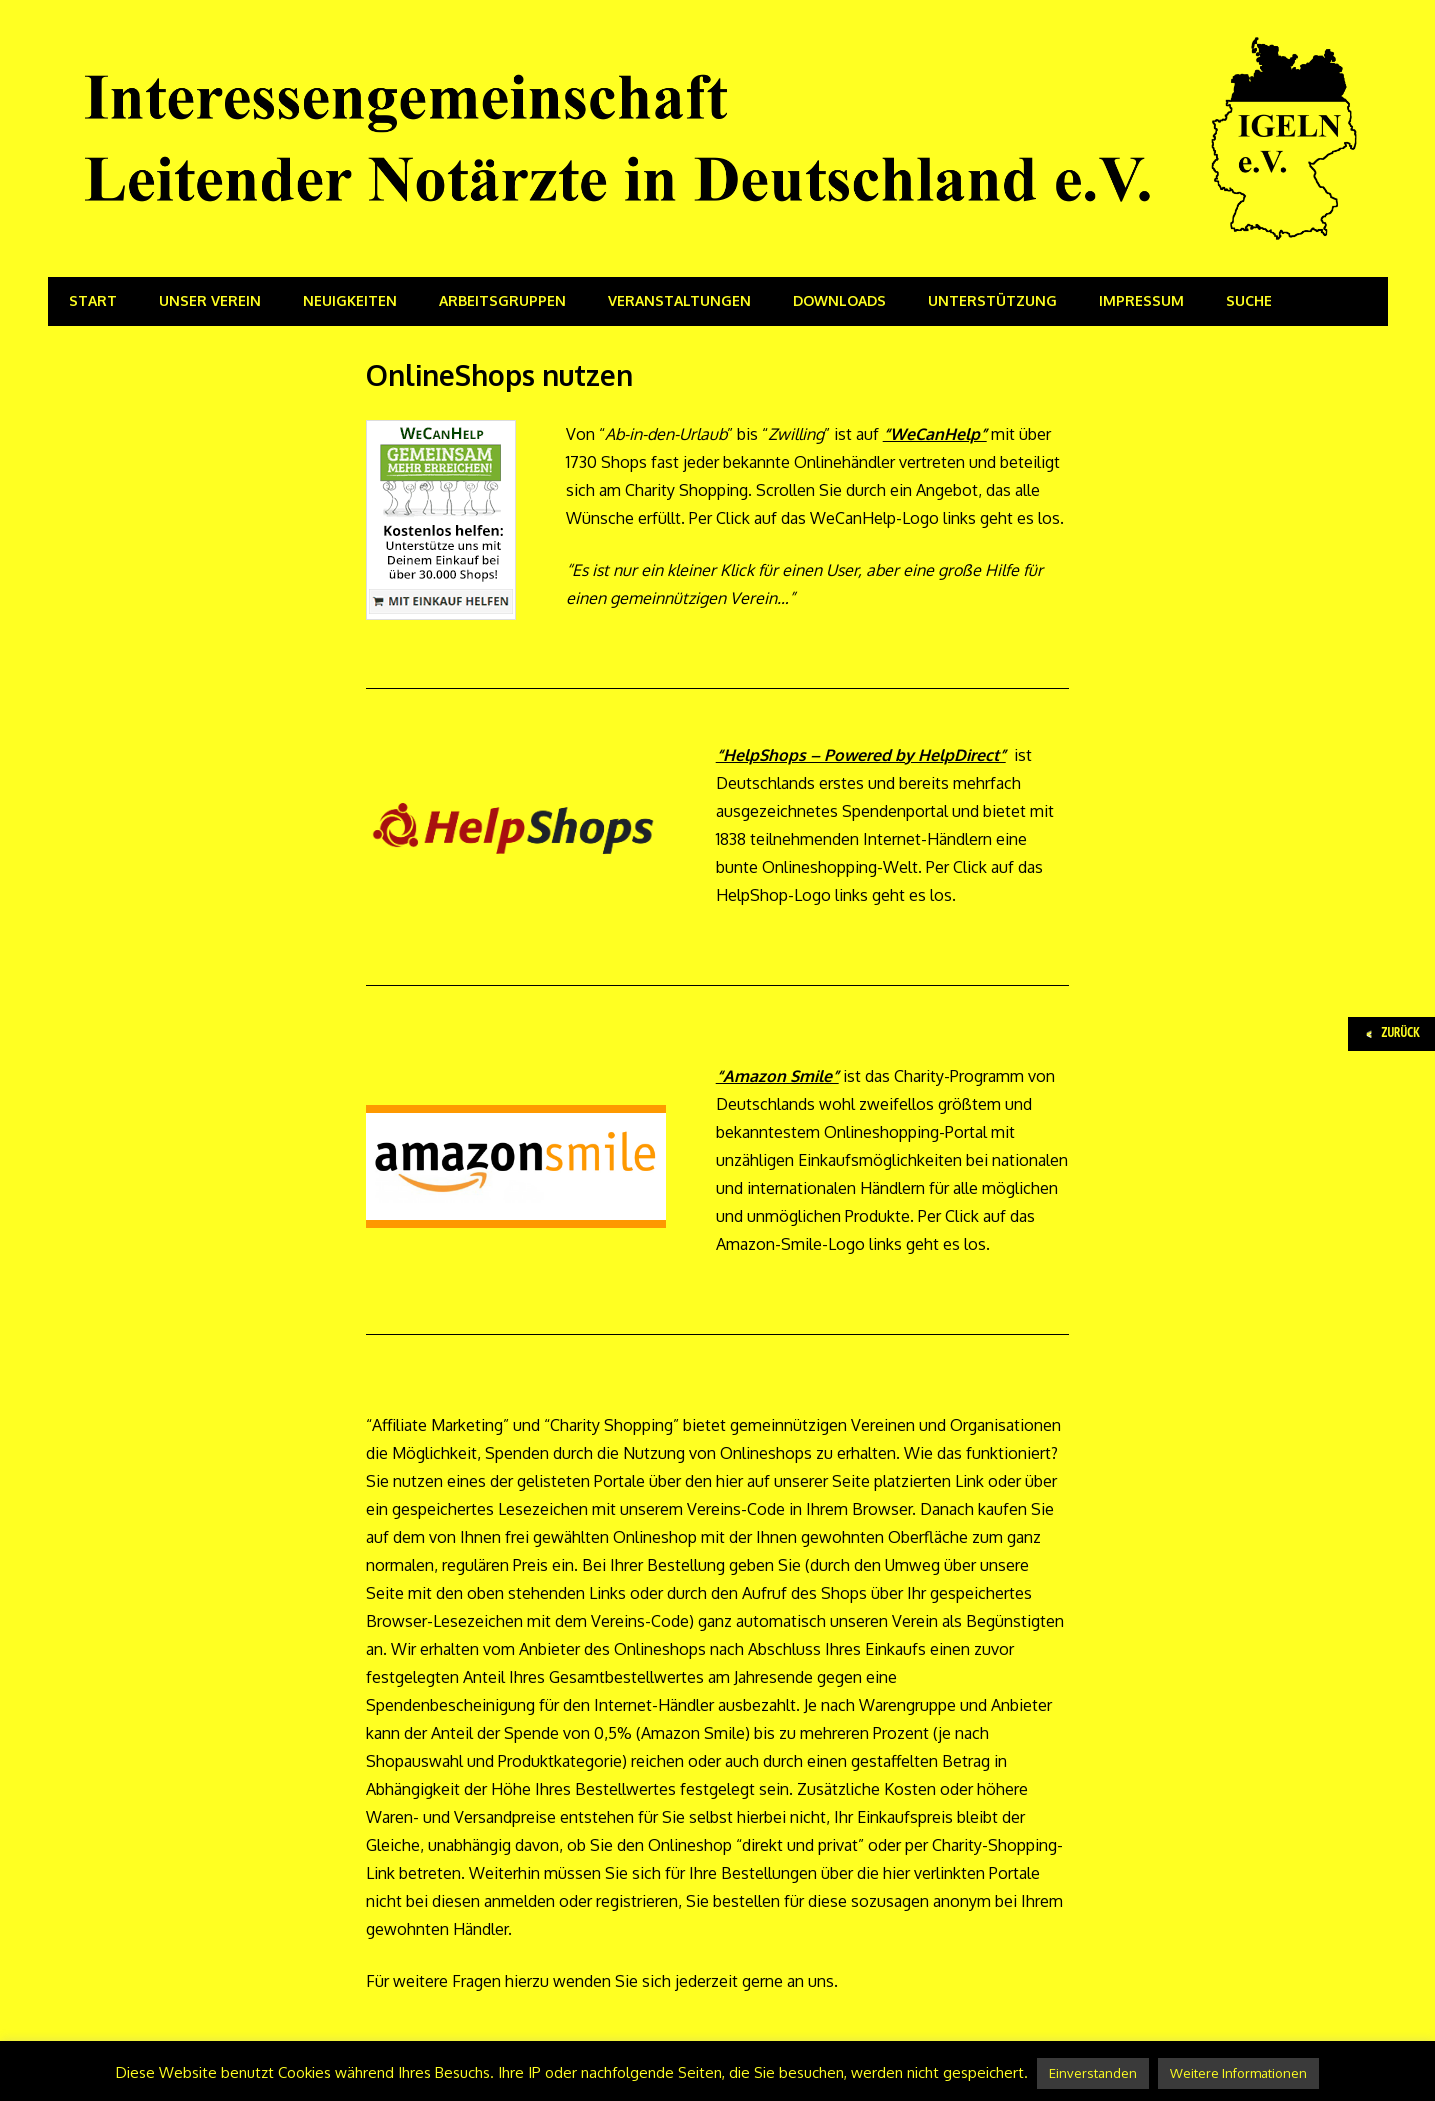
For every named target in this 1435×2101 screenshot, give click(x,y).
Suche (1249, 300)
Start (93, 300)
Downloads (839, 300)
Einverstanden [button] (1093, 2073)
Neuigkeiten (350, 300)
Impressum (1141, 300)
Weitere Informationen (1238, 2073)
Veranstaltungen (679, 300)
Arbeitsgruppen (502, 300)
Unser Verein (210, 300)
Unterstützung (992, 300)
